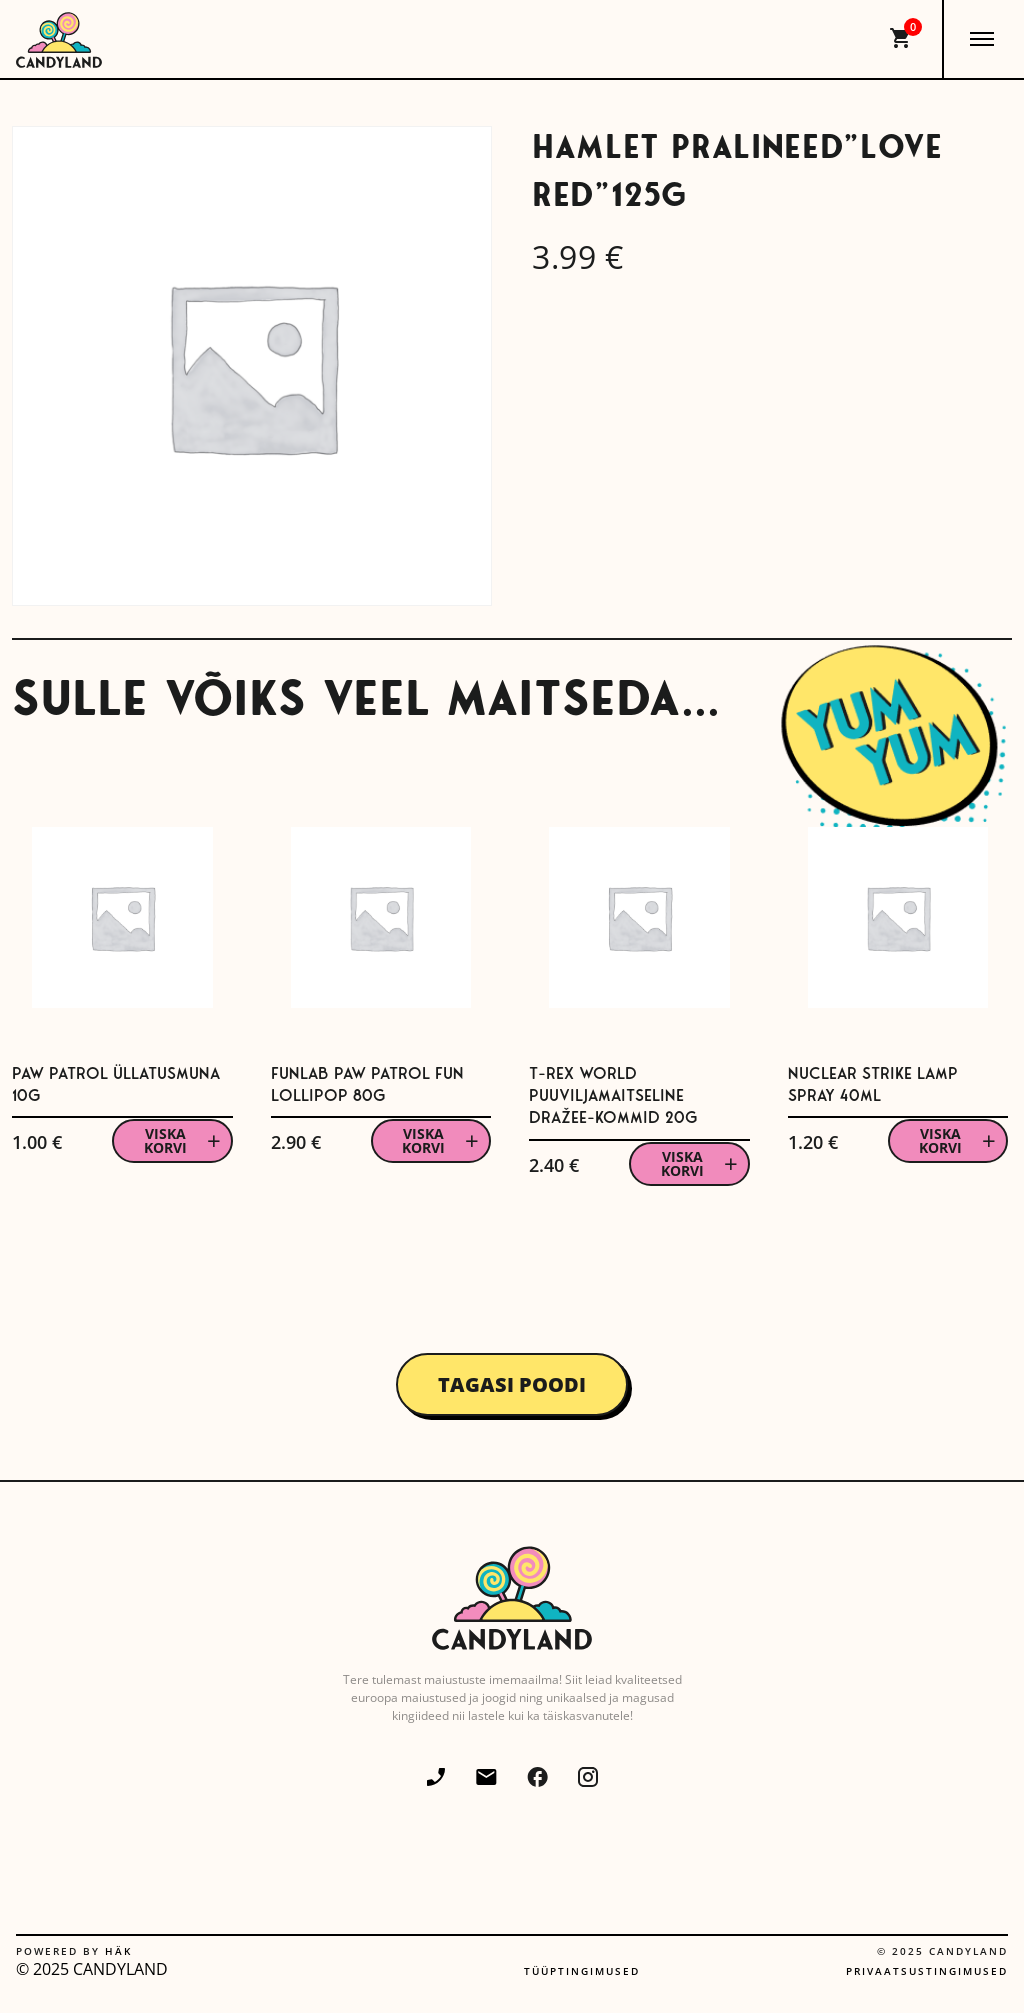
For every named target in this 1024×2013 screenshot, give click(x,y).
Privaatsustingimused (927, 1971)
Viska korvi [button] (165, 1140)
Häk (118, 1951)
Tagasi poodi (512, 1384)
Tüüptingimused (582, 1971)
